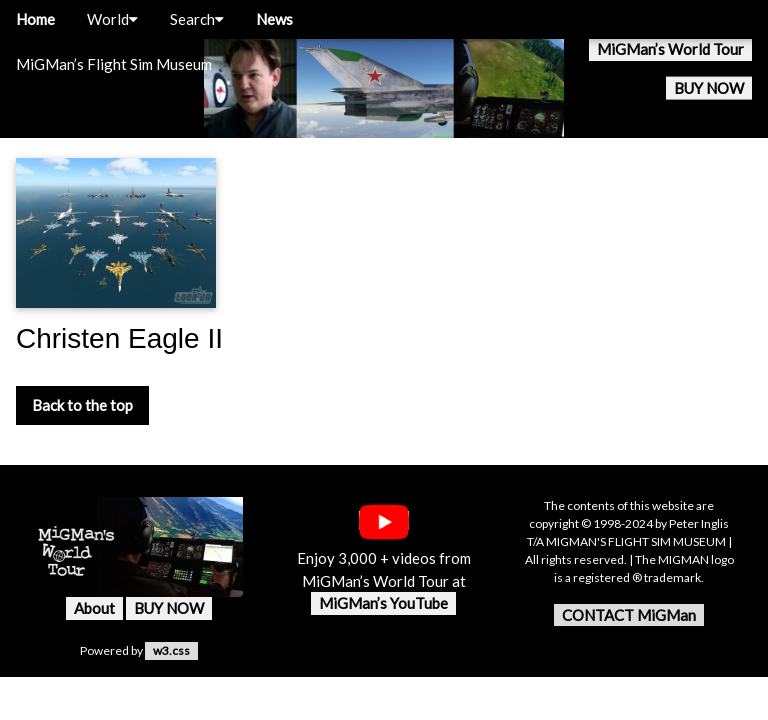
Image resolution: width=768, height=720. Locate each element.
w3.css (171, 650)
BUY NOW (709, 88)
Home (35, 19)
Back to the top (82, 405)
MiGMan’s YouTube (383, 603)
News (274, 19)
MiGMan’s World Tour (670, 49)
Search (197, 19)
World (112, 19)
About (94, 608)
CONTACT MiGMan (629, 615)
